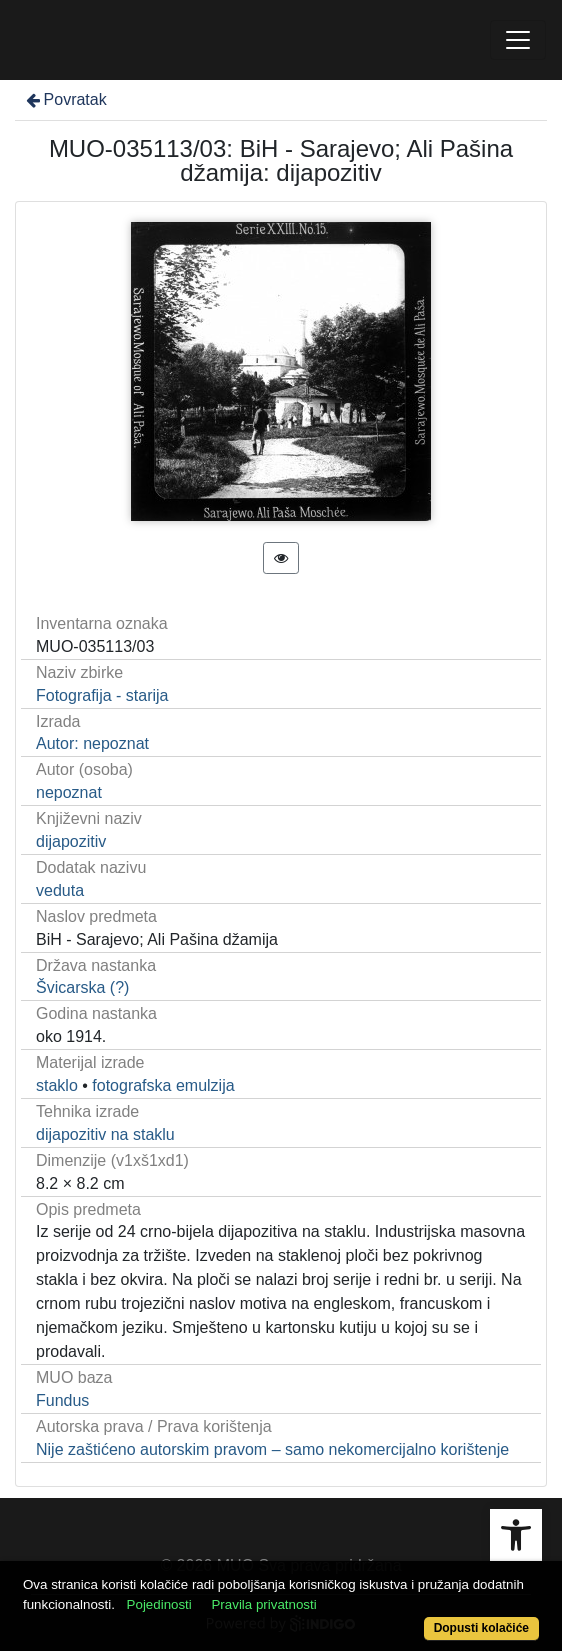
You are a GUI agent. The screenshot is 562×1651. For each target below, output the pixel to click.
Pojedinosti (159, 1604)
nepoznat (69, 792)
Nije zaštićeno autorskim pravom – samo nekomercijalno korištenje (272, 1449)
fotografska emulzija (163, 1085)
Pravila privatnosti (263, 1604)
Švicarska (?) (82, 987)
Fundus (62, 1400)
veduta (60, 890)
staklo (57, 1085)
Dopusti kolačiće (481, 1628)
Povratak (65, 99)
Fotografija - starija (102, 695)
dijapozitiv (71, 841)
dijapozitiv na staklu (105, 1134)
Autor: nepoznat (92, 743)
